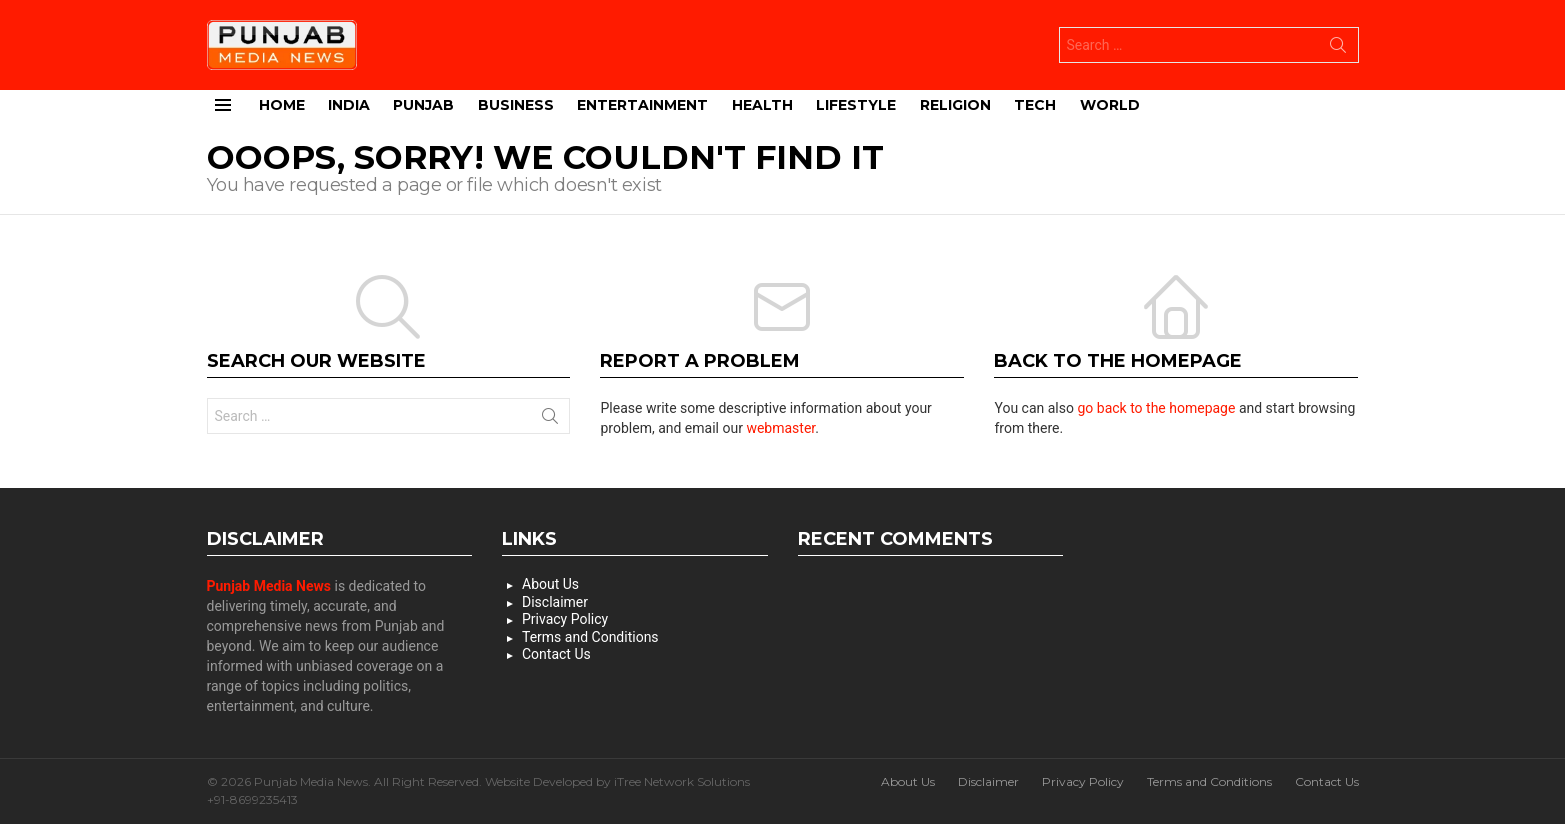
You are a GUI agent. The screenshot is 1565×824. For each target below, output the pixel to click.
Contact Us (556, 654)
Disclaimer (555, 602)
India (349, 105)
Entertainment (642, 105)
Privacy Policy (565, 619)
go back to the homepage (1156, 408)
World (1110, 105)
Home (282, 105)
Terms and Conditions (590, 637)
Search (1338, 49)
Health (762, 105)
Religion (955, 105)
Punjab (423, 105)
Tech (1035, 105)
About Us (550, 584)
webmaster (780, 428)
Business (516, 105)
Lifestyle (856, 105)
